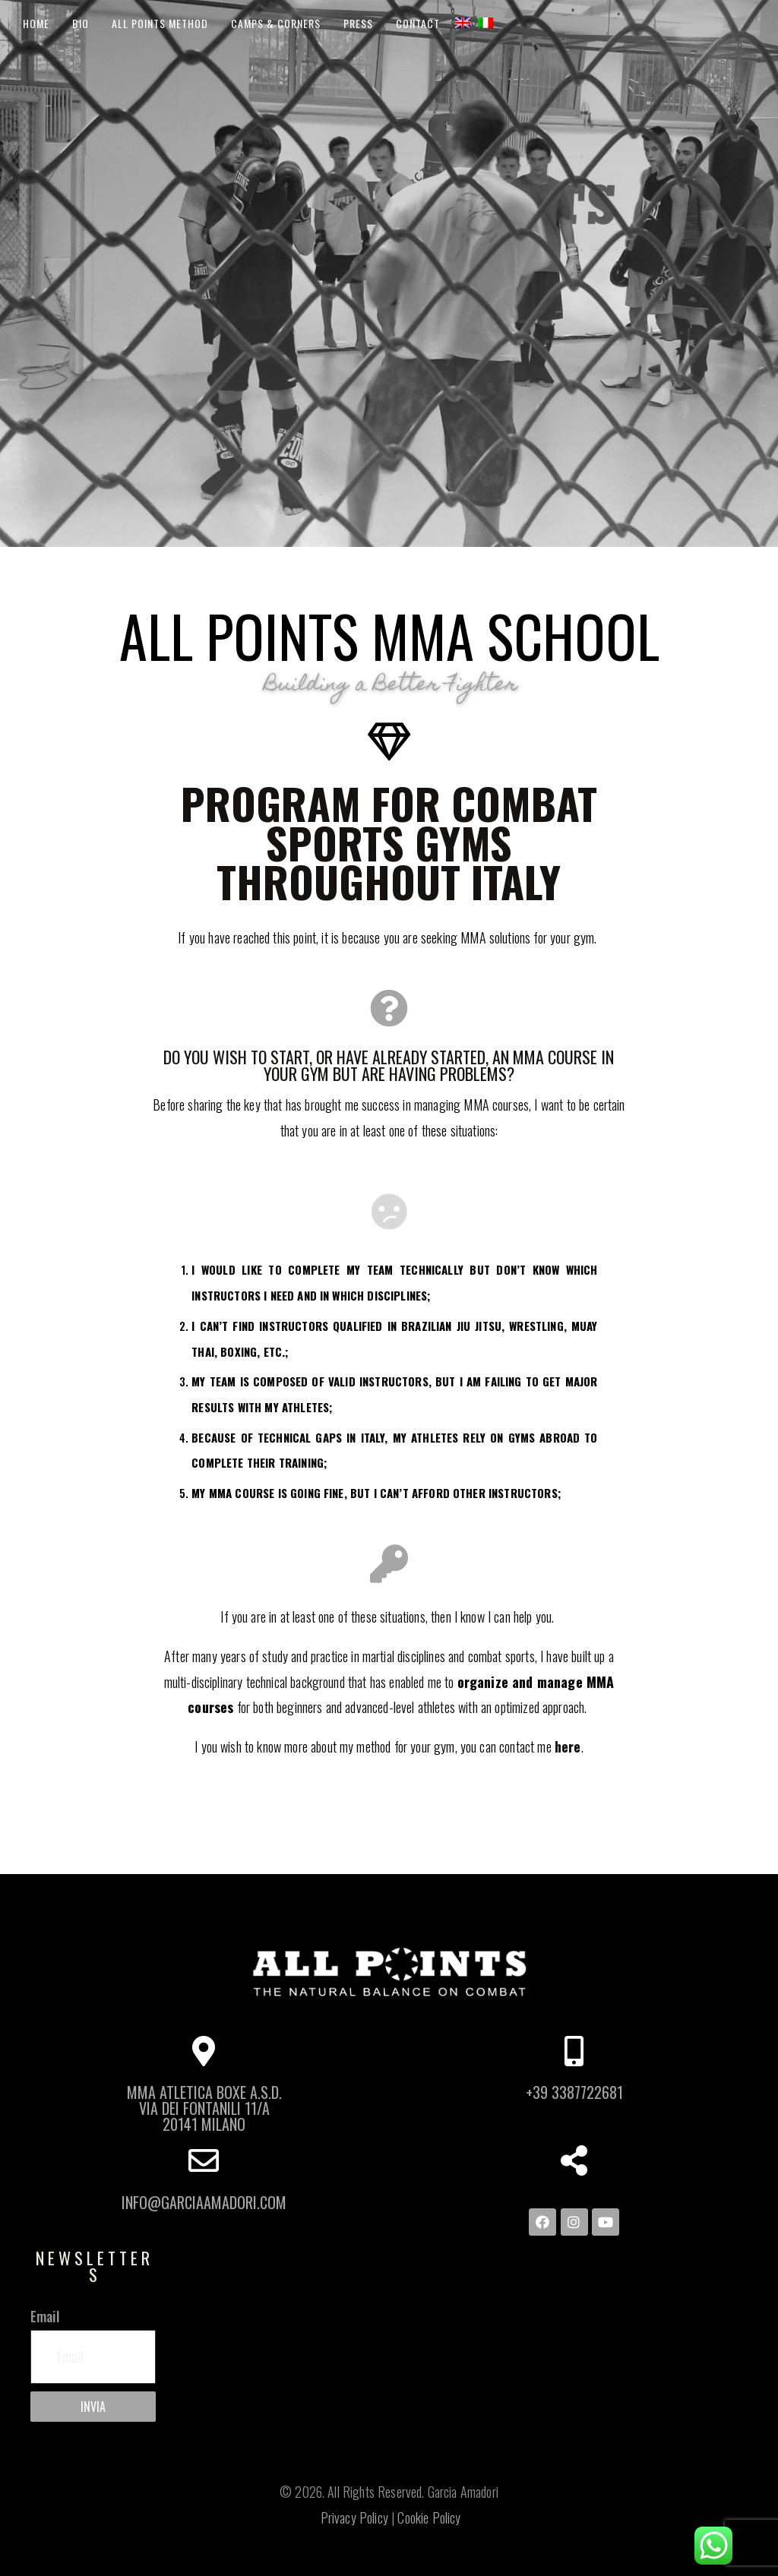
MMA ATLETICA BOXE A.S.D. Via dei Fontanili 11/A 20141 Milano (204, 2108)
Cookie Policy (428, 2517)
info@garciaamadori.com (204, 2203)
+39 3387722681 (574, 2092)
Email (44, 2316)
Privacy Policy (354, 2517)
